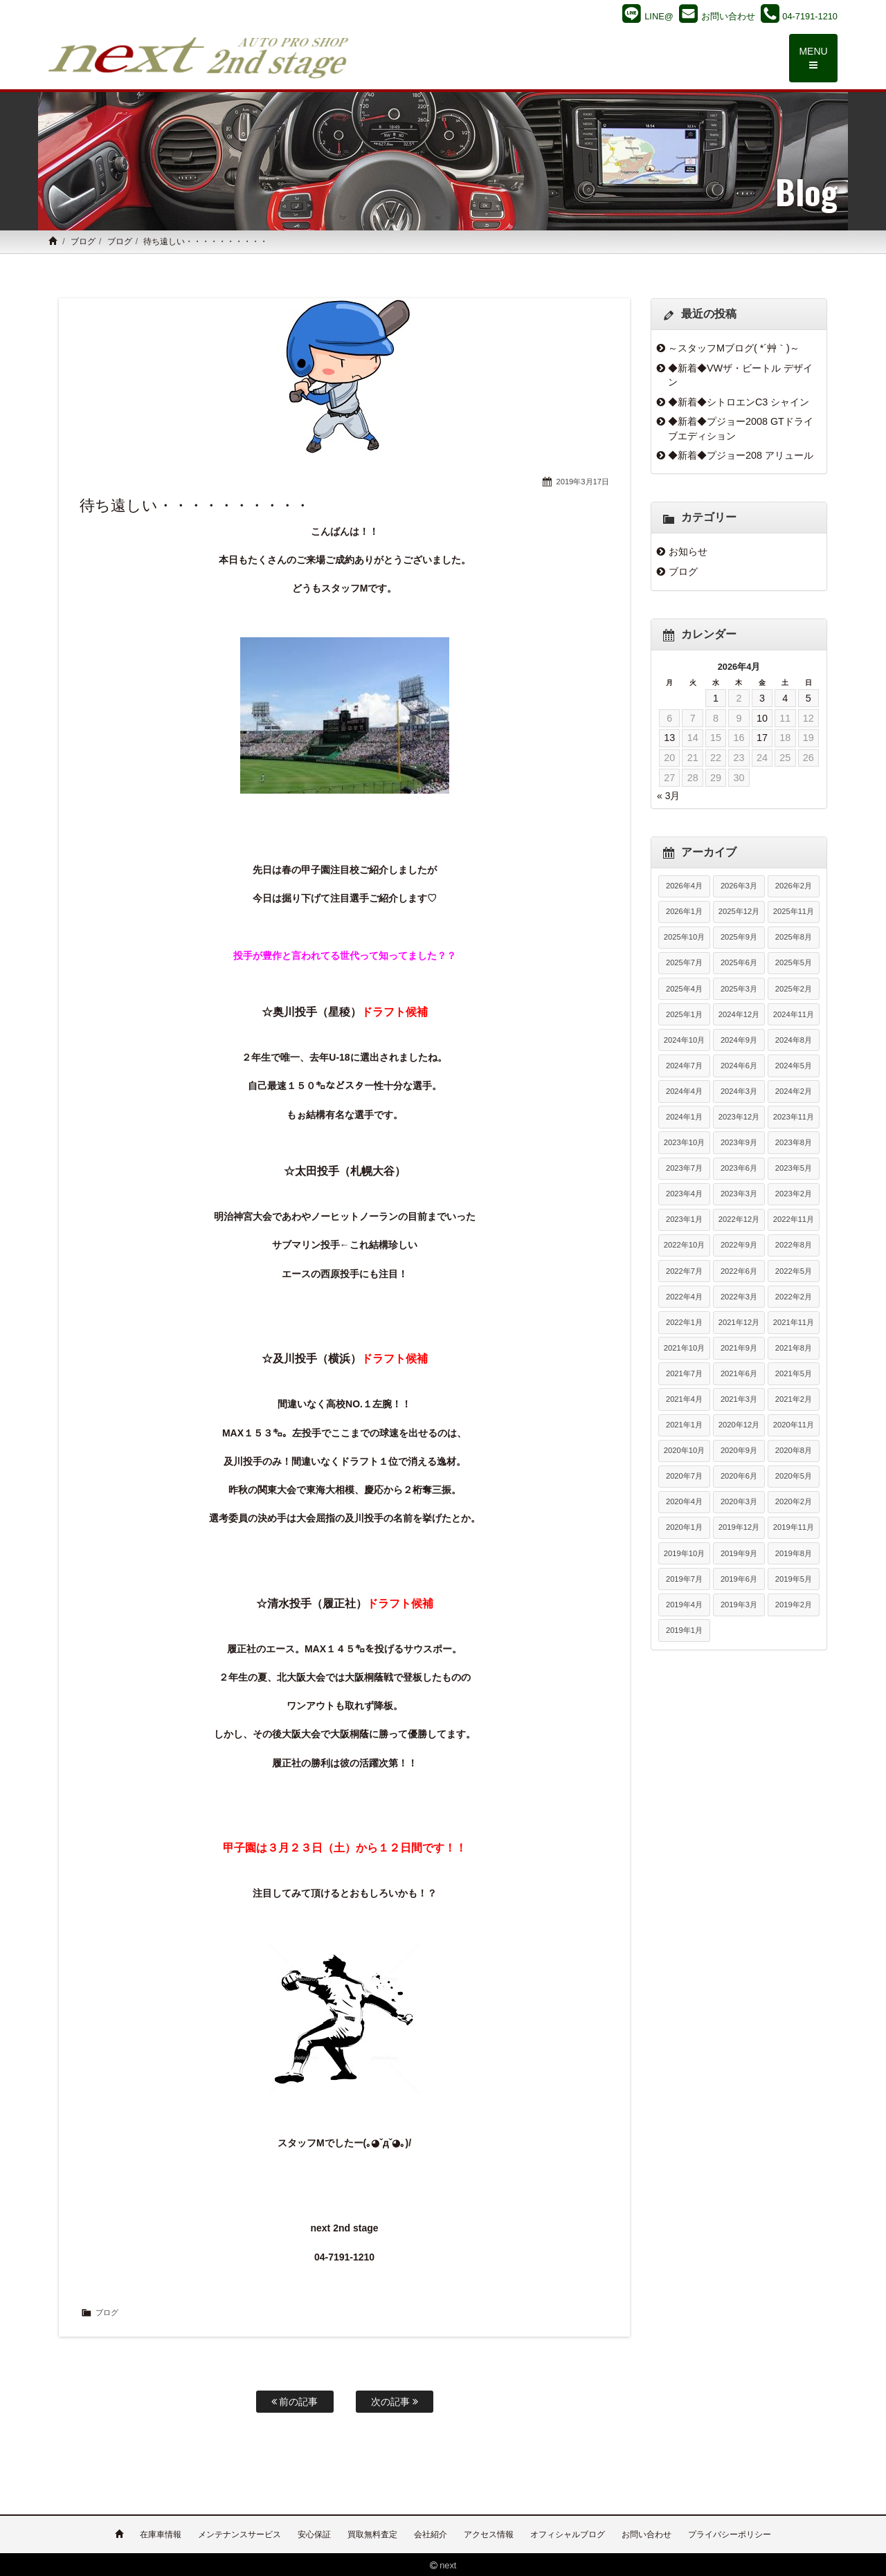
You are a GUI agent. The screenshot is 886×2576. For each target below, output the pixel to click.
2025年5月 (793, 963)
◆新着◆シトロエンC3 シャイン (738, 402)
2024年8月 (793, 1040)
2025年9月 (739, 937)
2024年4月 (684, 1092)
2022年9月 (739, 1245)
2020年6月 (739, 1476)
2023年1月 (684, 1220)
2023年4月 (684, 1194)
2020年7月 (684, 1476)
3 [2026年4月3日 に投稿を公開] (762, 698)
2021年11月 (793, 1323)
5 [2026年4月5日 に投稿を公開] (808, 698)
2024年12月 (738, 1015)
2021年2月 (793, 1400)
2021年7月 (684, 1374)
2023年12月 (738, 1117)
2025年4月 (684, 989)
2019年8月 (793, 1553)
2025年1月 (684, 1015)
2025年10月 (684, 937)
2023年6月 (739, 1168)
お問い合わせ (646, 2532)
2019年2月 (793, 1605)
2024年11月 (793, 1015)
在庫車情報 (160, 2532)
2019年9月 (739, 1553)
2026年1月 (684, 912)
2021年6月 (739, 1374)
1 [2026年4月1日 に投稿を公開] (715, 698)
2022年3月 (739, 1297)
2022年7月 (684, 1271)
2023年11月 (793, 1117)
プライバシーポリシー (729, 2532)
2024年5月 (793, 1066)
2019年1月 (684, 1631)
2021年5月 (793, 1374)
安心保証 (314, 2532)
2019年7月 (684, 1579)
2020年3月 (739, 1502)
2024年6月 (739, 1066)
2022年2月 (793, 1297)
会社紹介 (430, 2532)
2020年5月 (793, 1476)
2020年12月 (738, 1425)
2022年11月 (793, 1220)
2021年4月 (684, 1400)
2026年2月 (793, 886)
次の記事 (394, 2402)
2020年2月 (793, 1502)
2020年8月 (793, 1451)
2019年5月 (793, 1579)
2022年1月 (684, 1323)
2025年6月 (739, 963)
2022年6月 (739, 1271)
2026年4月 (684, 886)
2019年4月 (684, 1605)
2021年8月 (793, 1348)
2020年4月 (684, 1502)
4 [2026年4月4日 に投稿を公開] (785, 698)
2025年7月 (684, 963)
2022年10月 (684, 1245)
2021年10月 (684, 1348)
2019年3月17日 (582, 482)
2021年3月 (739, 1400)
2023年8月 (793, 1143)
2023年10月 (684, 1143)
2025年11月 (793, 912)
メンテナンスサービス (239, 2532)
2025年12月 (738, 912)
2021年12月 (738, 1323)
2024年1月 (684, 1117)
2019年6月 (739, 1579)
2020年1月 (684, 1528)
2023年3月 (739, 1194)
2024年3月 (739, 1092)
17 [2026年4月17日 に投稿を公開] (762, 738)
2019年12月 (738, 1528)
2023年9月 (739, 1143)
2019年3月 (739, 1605)
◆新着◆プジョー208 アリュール (740, 456)
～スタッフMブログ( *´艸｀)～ (733, 348)
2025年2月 (793, 989)
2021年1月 (684, 1425)
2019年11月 (793, 1528)
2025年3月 (739, 989)
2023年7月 (684, 1168)
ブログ (83, 242)
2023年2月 (793, 1194)
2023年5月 (793, 1168)
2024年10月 (684, 1040)
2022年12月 (738, 1220)
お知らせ (688, 552)
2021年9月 (739, 1348)
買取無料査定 (372, 2532)
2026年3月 (739, 886)
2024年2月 (793, 1092)
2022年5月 (793, 1271)
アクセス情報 (489, 2532)
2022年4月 (684, 1297)
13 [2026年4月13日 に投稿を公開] (669, 738)
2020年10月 (684, 1451)
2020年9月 (739, 1451)
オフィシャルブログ (567, 2532)
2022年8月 (793, 1245)
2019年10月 (684, 1553)
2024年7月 (684, 1066)
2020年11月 (793, 1425)
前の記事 (294, 2402)
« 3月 (668, 796)
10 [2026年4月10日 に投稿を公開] (762, 718)
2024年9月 (739, 1040)
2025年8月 (793, 937)
